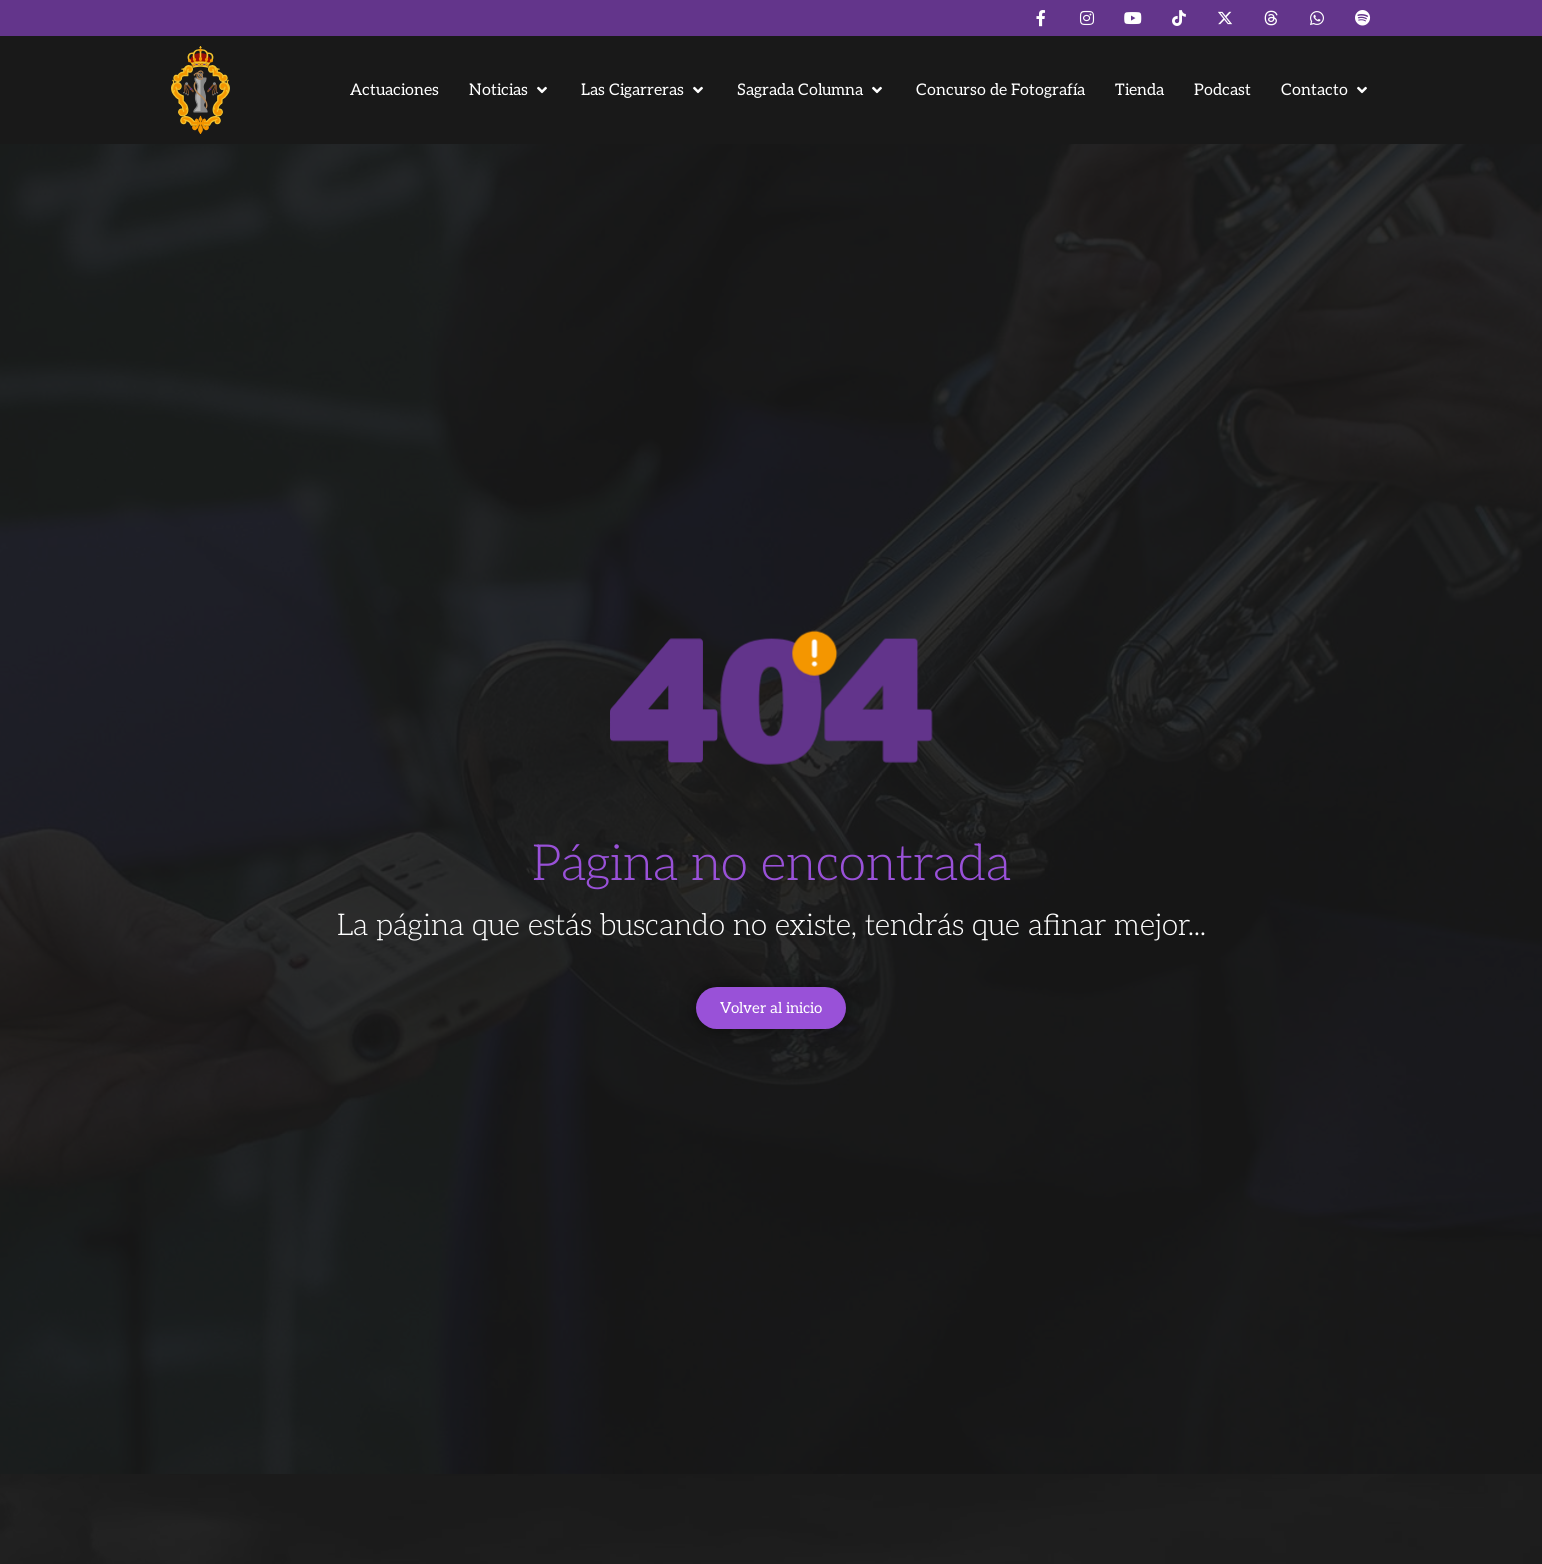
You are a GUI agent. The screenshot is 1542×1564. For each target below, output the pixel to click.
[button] (510, 90)
